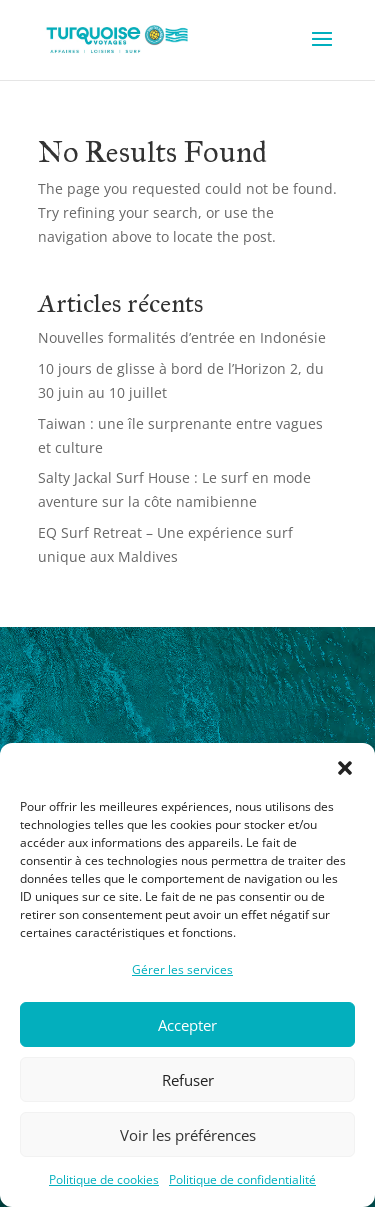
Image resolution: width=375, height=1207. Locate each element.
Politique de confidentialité (242, 1179)
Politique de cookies (104, 1179)
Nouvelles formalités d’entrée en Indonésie (182, 337)
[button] (345, 768)
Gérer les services (182, 969)
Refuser (188, 1080)
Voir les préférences (188, 1135)
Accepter (187, 1025)
